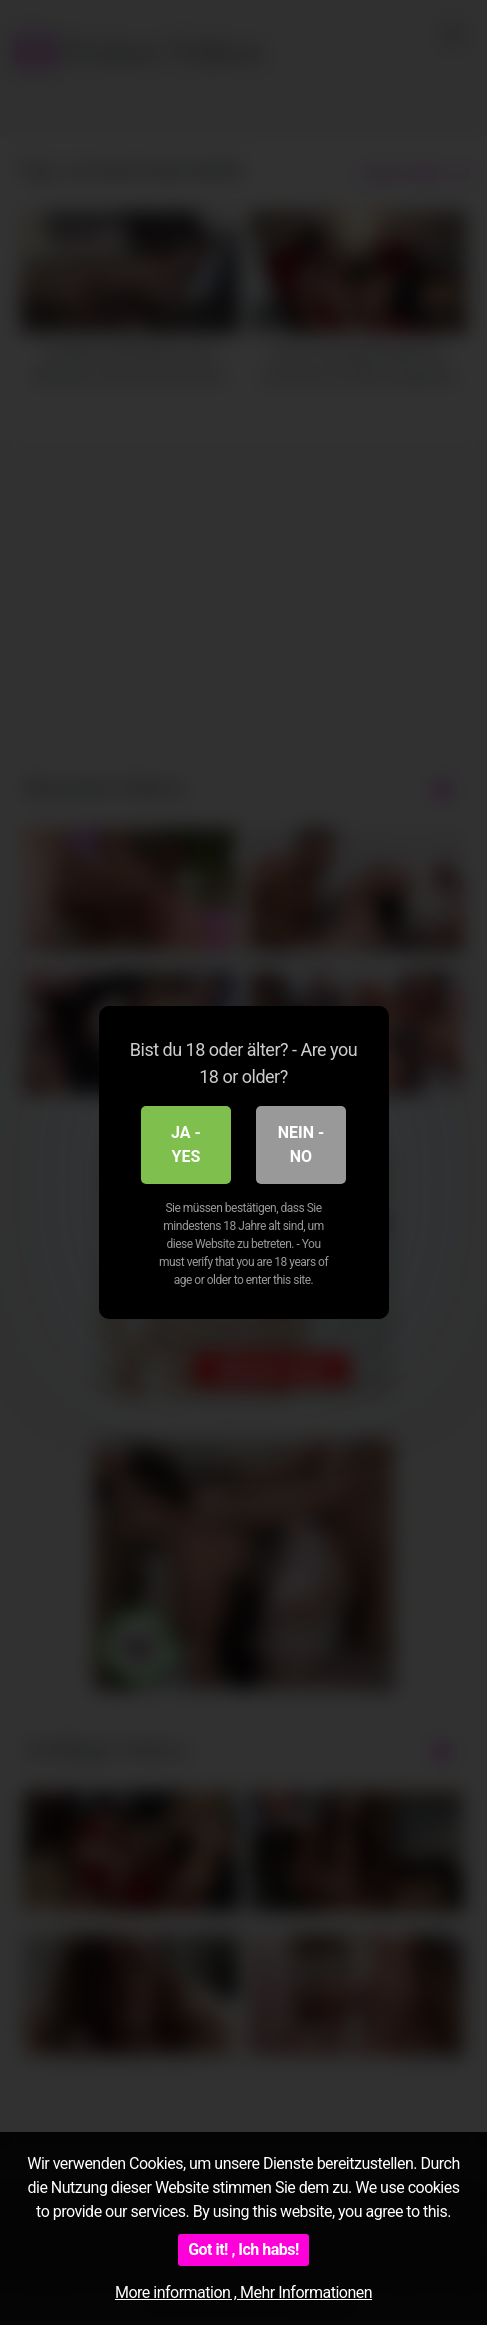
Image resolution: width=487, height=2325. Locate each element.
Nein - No (301, 1144)
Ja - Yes (186, 1144)
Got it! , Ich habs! (243, 2249)
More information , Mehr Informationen (243, 2292)
